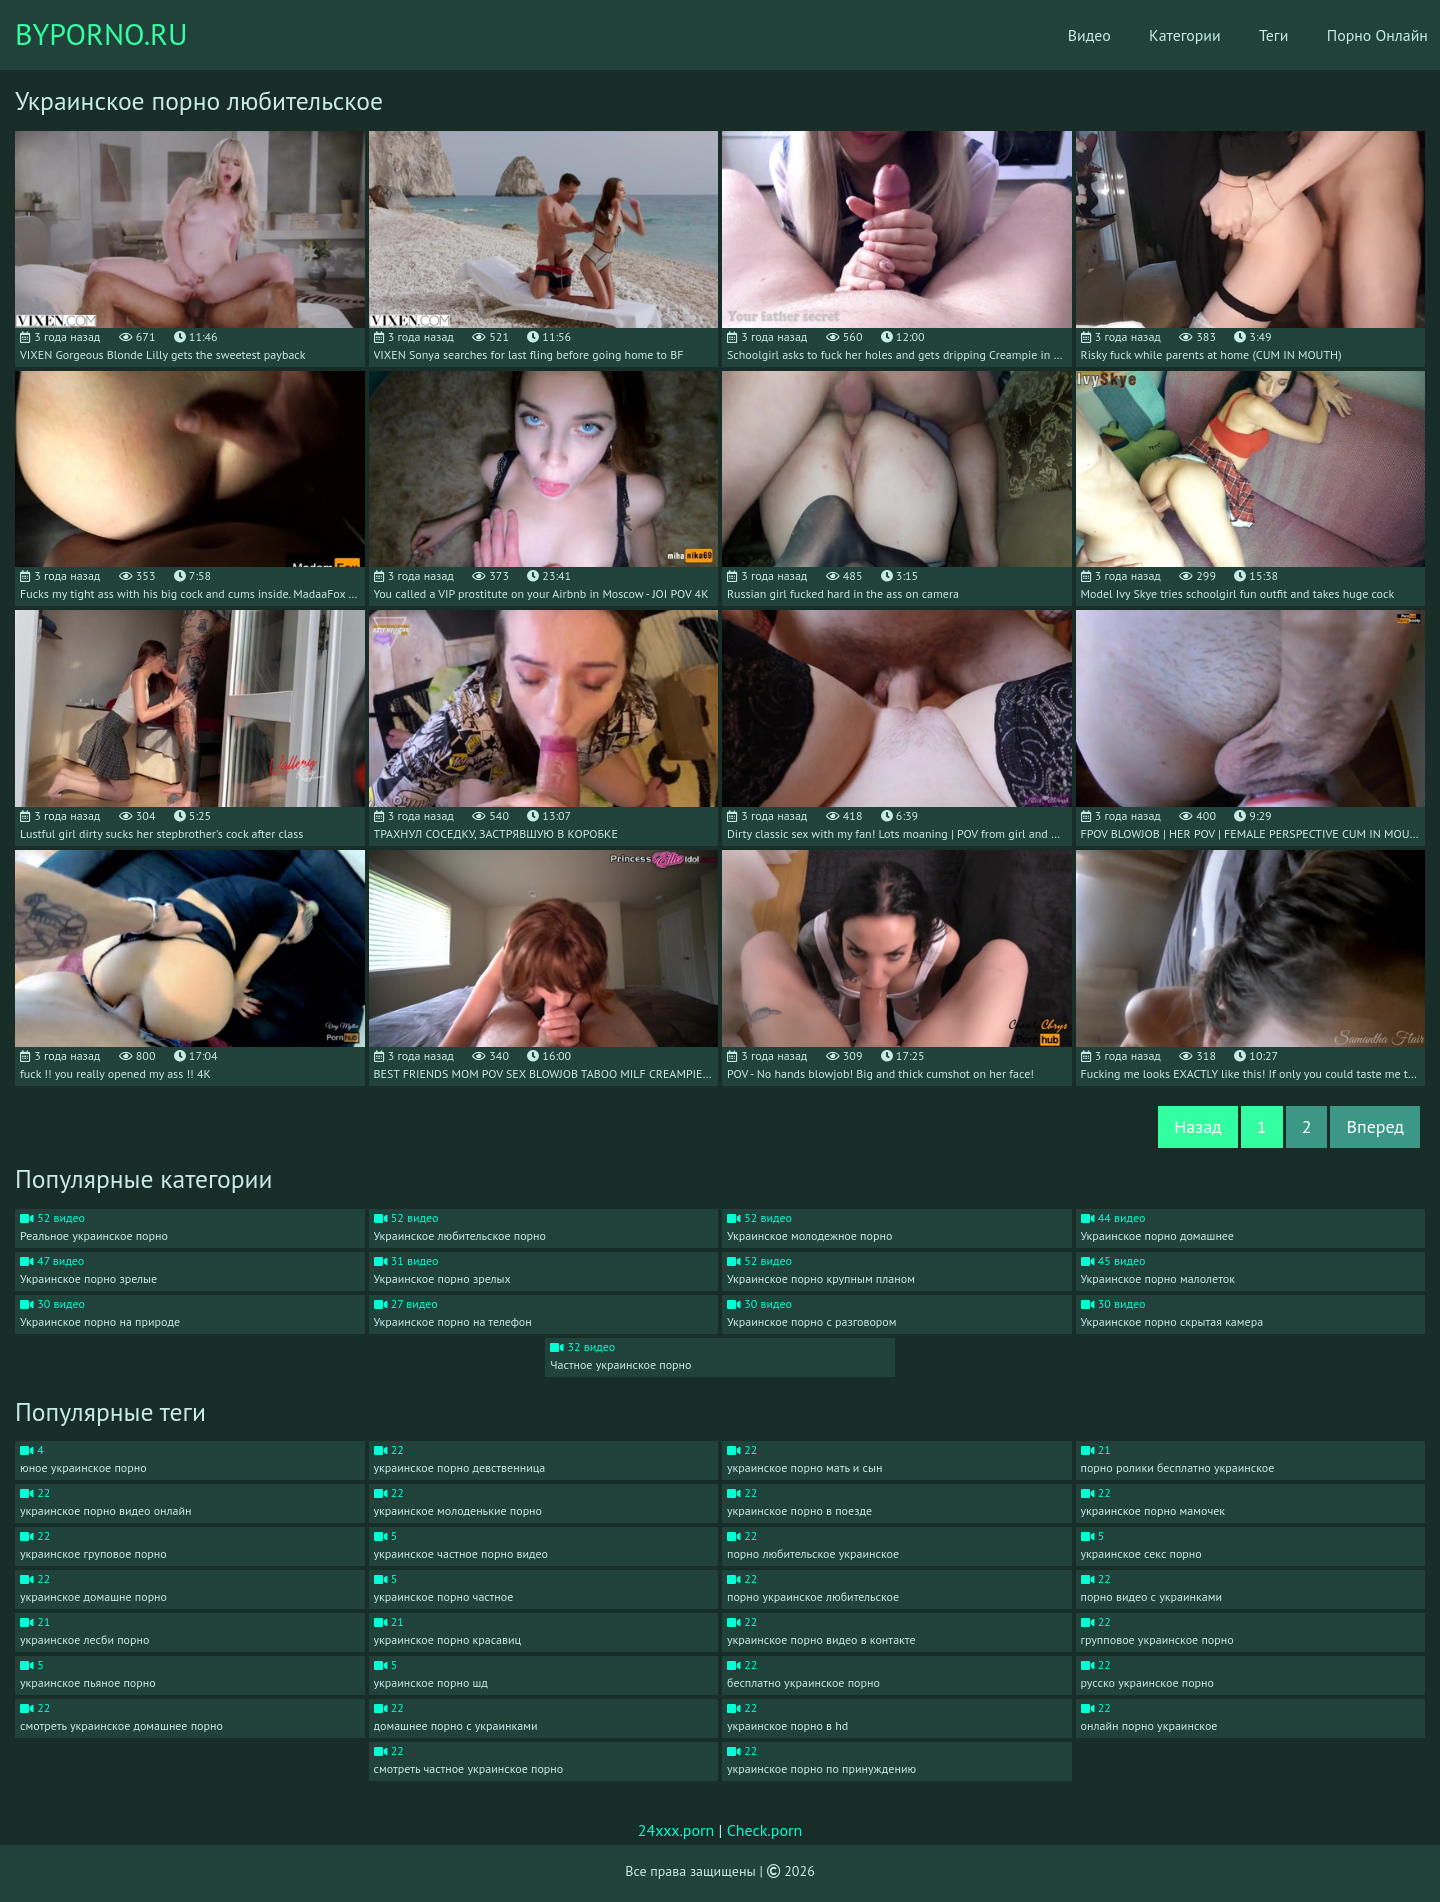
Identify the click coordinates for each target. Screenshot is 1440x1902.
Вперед (1375, 1126)
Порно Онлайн (1354, 35)
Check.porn (765, 1830)
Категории (1157, 35)
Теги (1248, 35)
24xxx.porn (676, 1830)
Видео (1059, 35)
